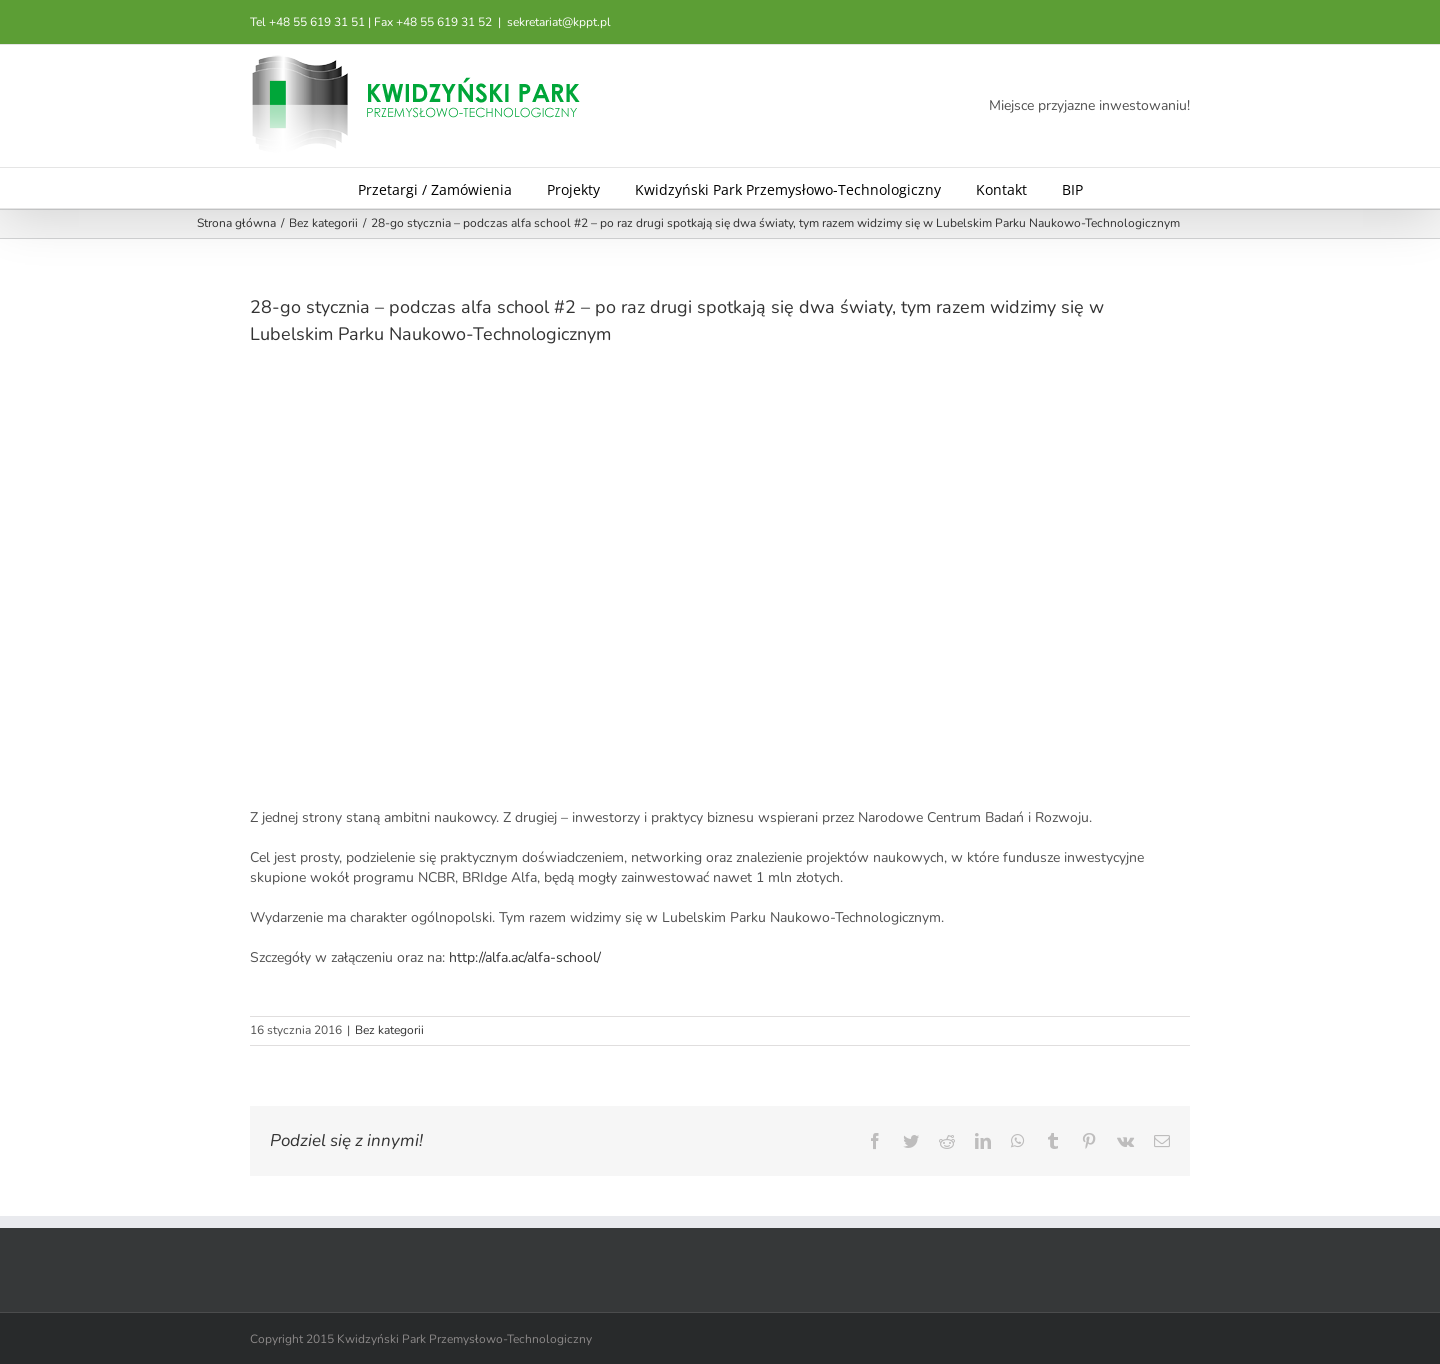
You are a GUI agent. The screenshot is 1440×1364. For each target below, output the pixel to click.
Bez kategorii (389, 1030)
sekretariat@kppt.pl (559, 22)
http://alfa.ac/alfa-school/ (525, 957)
